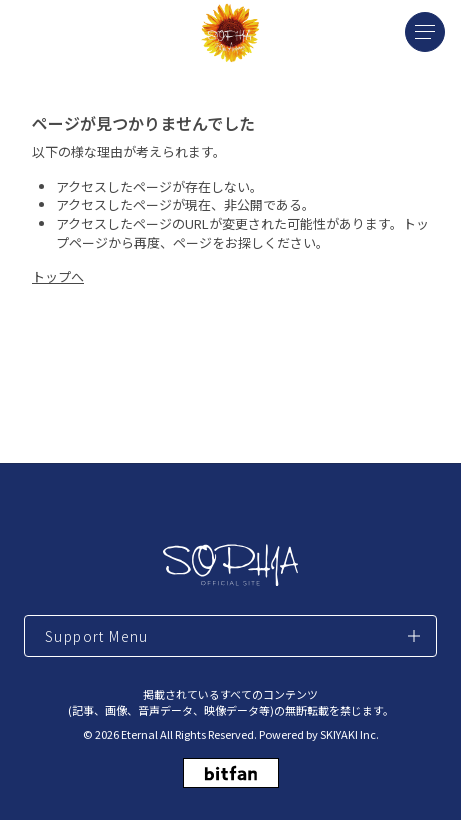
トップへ (58, 276)
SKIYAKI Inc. (349, 734)
